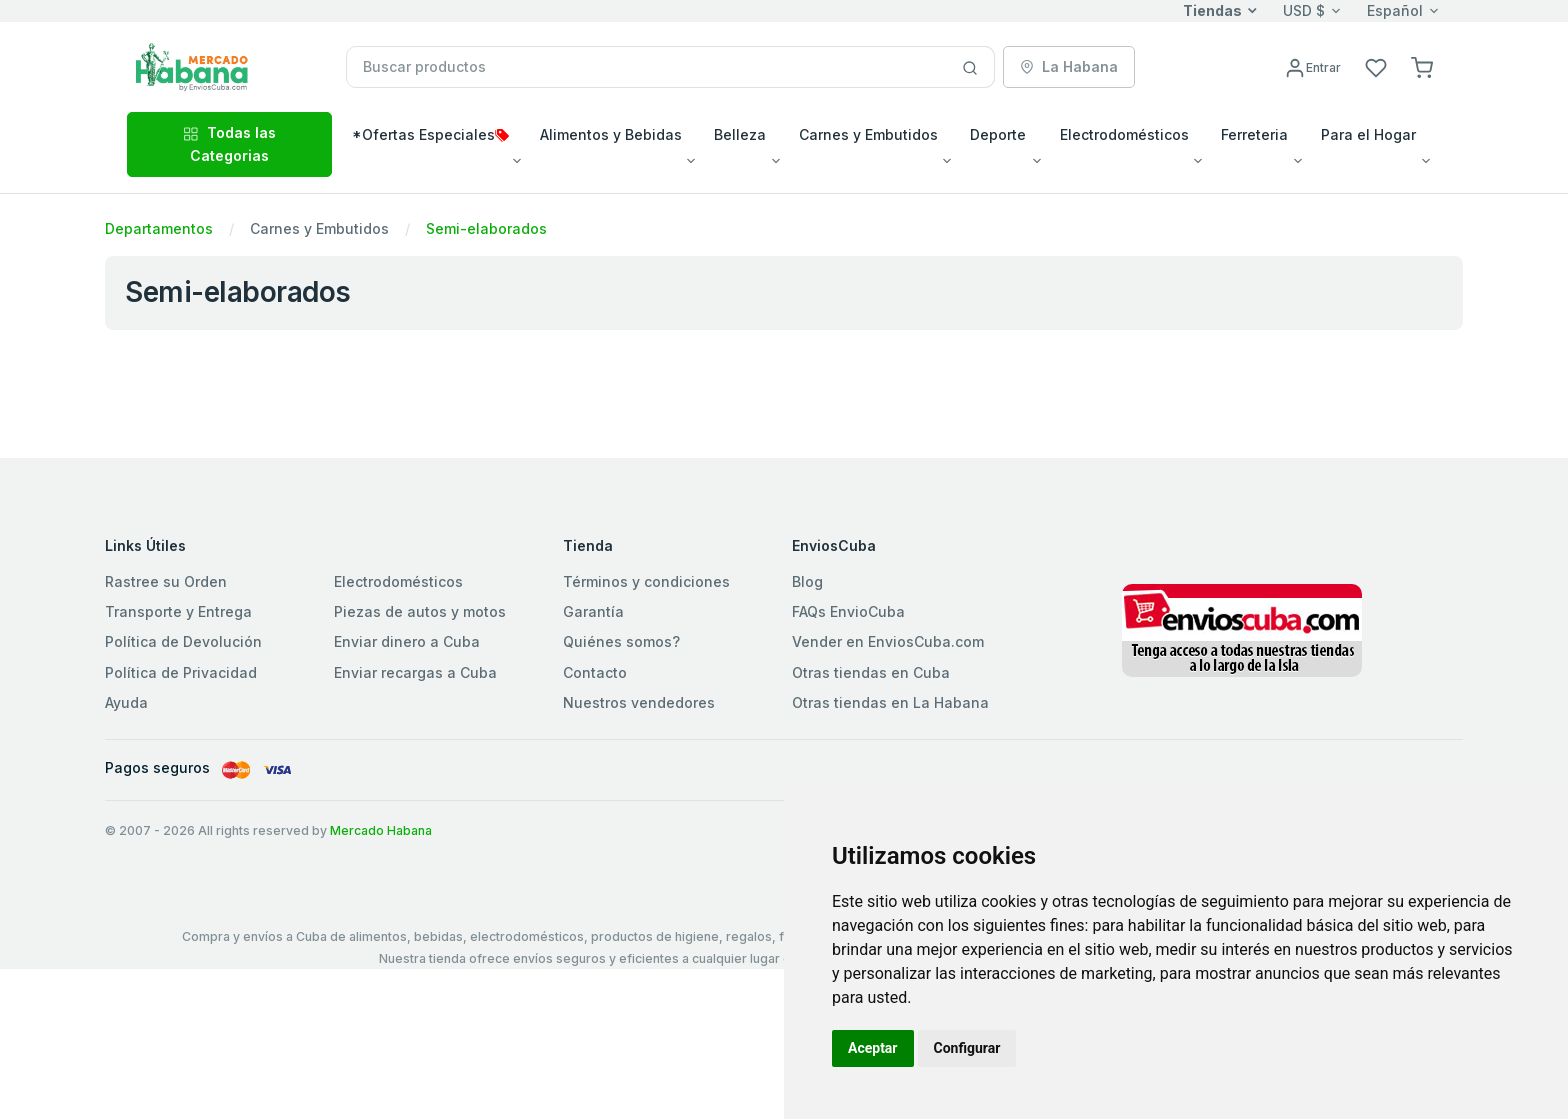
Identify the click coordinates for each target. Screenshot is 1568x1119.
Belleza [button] (740, 134)
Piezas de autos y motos (420, 611)
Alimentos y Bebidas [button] (611, 134)
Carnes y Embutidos (319, 228)
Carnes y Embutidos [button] (868, 134)
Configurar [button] (967, 1048)
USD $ (1304, 10)
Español (1395, 10)
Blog (807, 581)
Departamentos (159, 228)
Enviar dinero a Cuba (407, 641)
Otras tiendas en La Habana (890, 702)
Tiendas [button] (1212, 10)
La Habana (1069, 66)
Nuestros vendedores (639, 702)
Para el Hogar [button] (1368, 134)
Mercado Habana (381, 830)
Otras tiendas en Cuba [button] (871, 672)
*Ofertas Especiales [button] (430, 134)
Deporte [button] (998, 134)
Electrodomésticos (398, 581)
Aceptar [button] (873, 1048)
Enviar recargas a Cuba (415, 672)
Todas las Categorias (229, 143)
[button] (1422, 66)
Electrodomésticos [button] (1124, 134)
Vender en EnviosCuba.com (888, 641)
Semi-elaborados (486, 228)
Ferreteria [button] (1254, 134)
